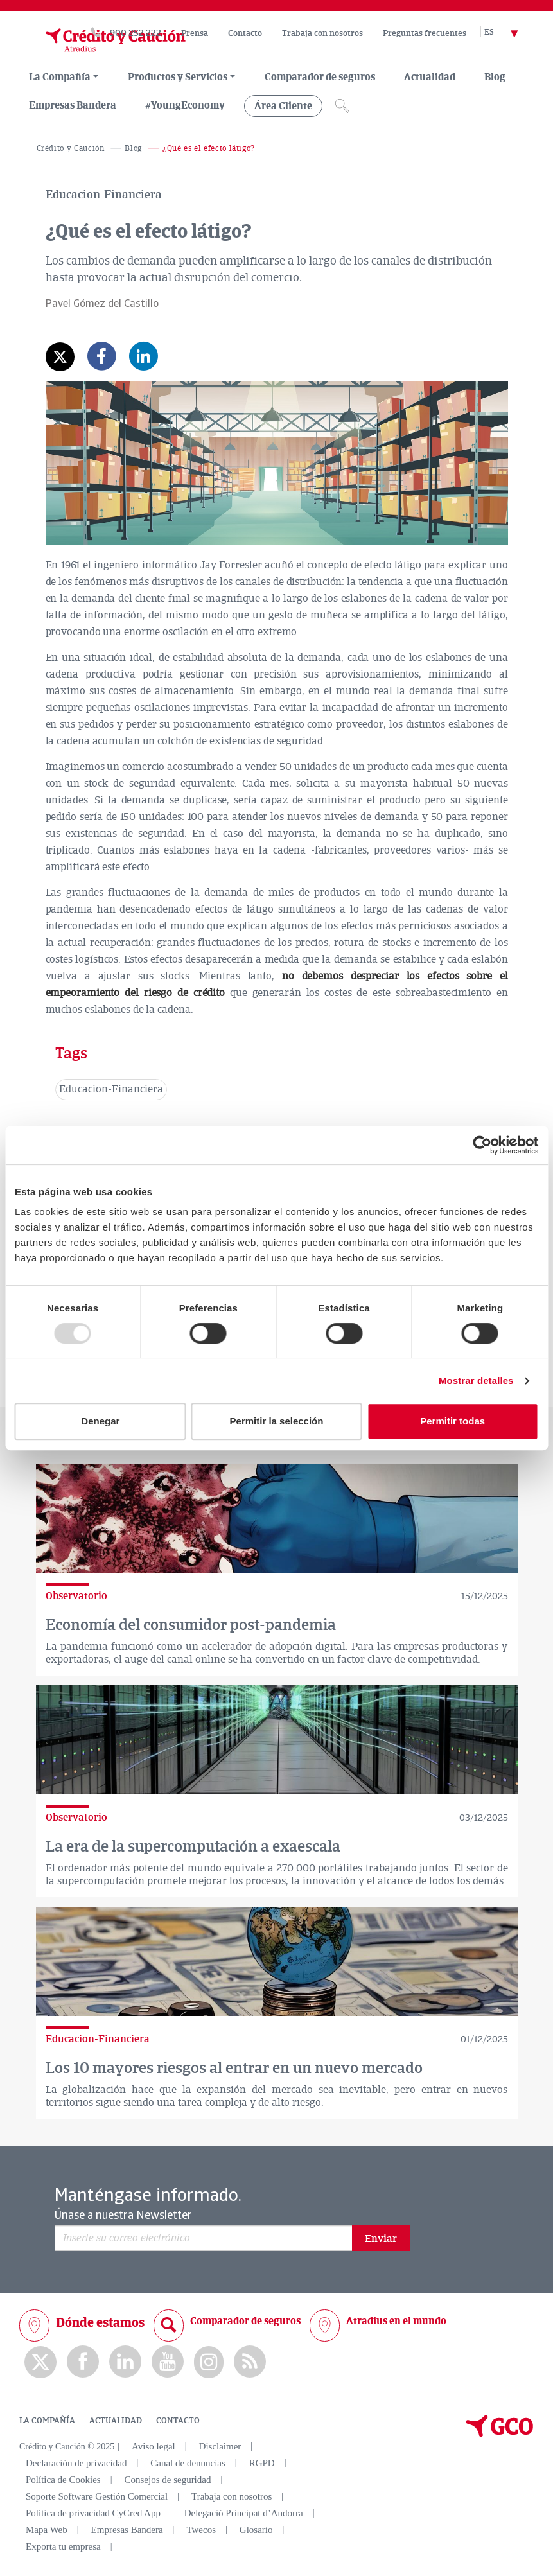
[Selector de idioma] (508, 33)
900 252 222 (135, 33)
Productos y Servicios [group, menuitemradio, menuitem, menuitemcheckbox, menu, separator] (177, 77)
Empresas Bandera (72, 105)
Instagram (209, 2362)
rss (250, 2361)
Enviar (381, 2238)
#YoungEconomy (185, 105)
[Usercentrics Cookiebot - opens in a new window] (482, 1145)
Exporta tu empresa (63, 2546)
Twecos (201, 2530)
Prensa (194, 33)
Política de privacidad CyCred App (93, 2513)
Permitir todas (452, 1420)
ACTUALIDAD (115, 2420)
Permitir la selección (277, 1420)
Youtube (167, 2361)
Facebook (83, 2361)
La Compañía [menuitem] (60, 77)
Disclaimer (220, 2446)
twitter (40, 2362)
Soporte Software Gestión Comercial (97, 2496)
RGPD (262, 2463)
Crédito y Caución (71, 148)
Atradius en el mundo (396, 2321)
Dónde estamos (100, 2323)
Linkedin (125, 2361)
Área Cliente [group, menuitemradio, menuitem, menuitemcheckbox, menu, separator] (283, 106)
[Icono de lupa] (342, 106)
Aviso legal (153, 2446)
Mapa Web (46, 2530)
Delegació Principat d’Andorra (243, 2513)
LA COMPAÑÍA (47, 2420)
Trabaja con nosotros (322, 33)
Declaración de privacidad (76, 2463)
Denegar (100, 1420)
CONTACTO (178, 2420)
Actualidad (429, 77)
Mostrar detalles (476, 1380)
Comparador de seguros (320, 77)
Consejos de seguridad (167, 2480)
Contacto (245, 33)
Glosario (256, 2530)
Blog (494, 77)
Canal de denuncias (187, 2463)
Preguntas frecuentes (424, 33)
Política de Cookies (63, 2480)
